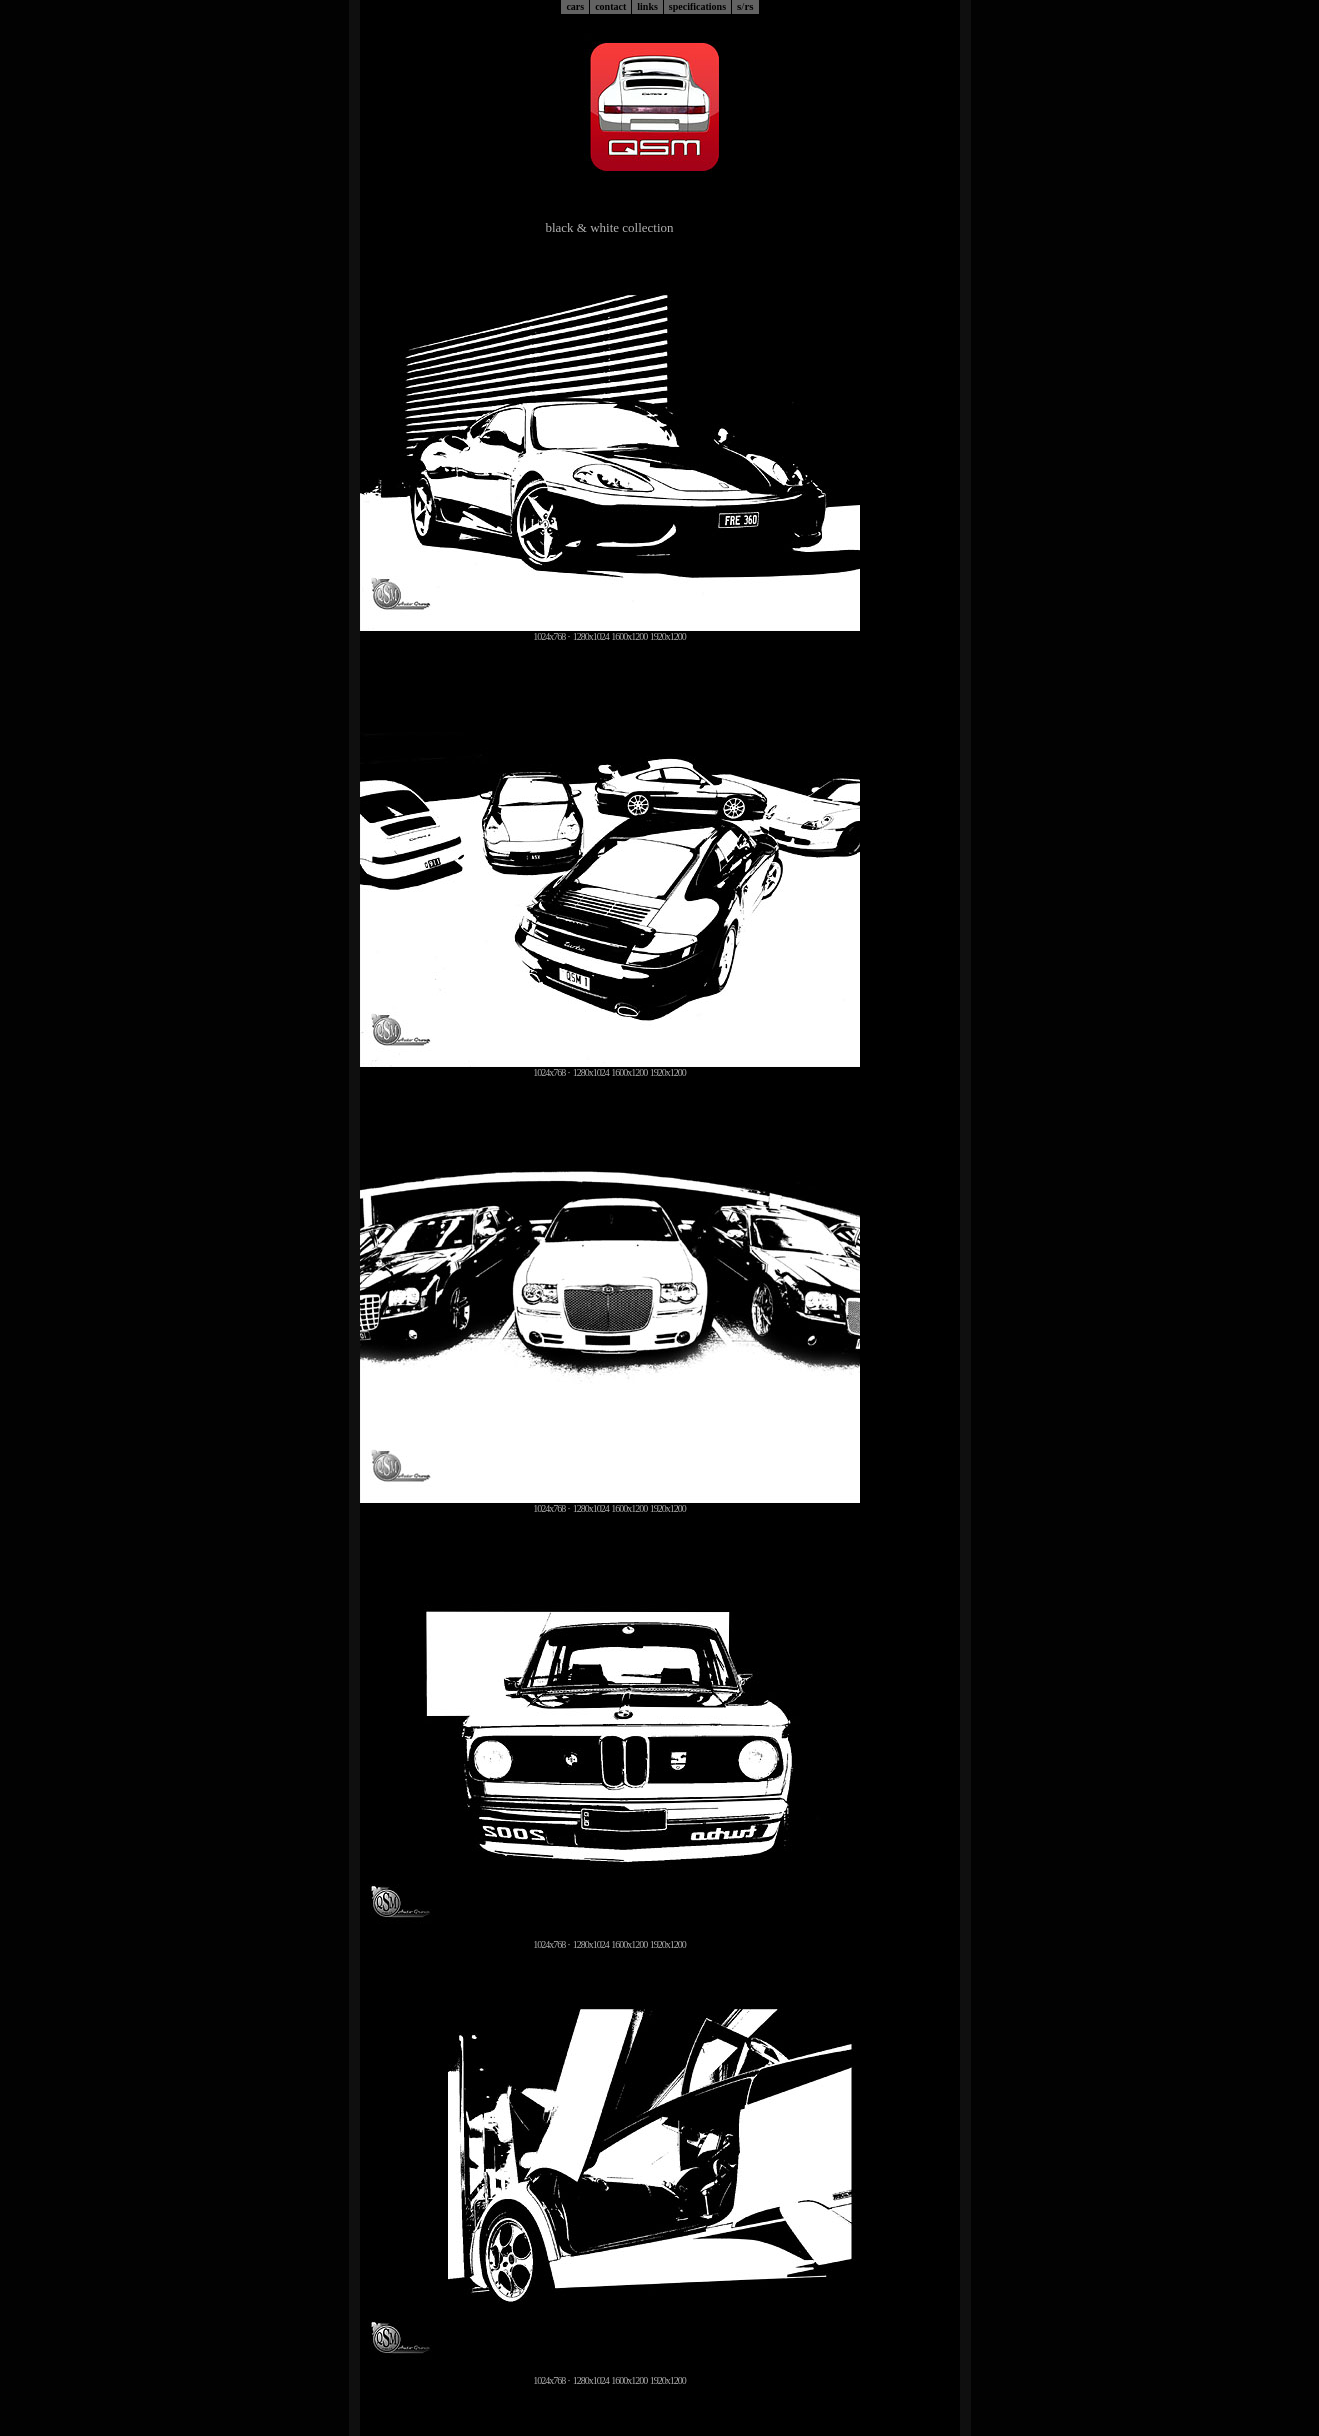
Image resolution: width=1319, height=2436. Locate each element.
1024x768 (549, 636)
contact (610, 6)
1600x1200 (629, 636)
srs (745, 6)
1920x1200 (668, 636)
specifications (697, 6)
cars (575, 6)
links (647, 6)
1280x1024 (591, 636)
